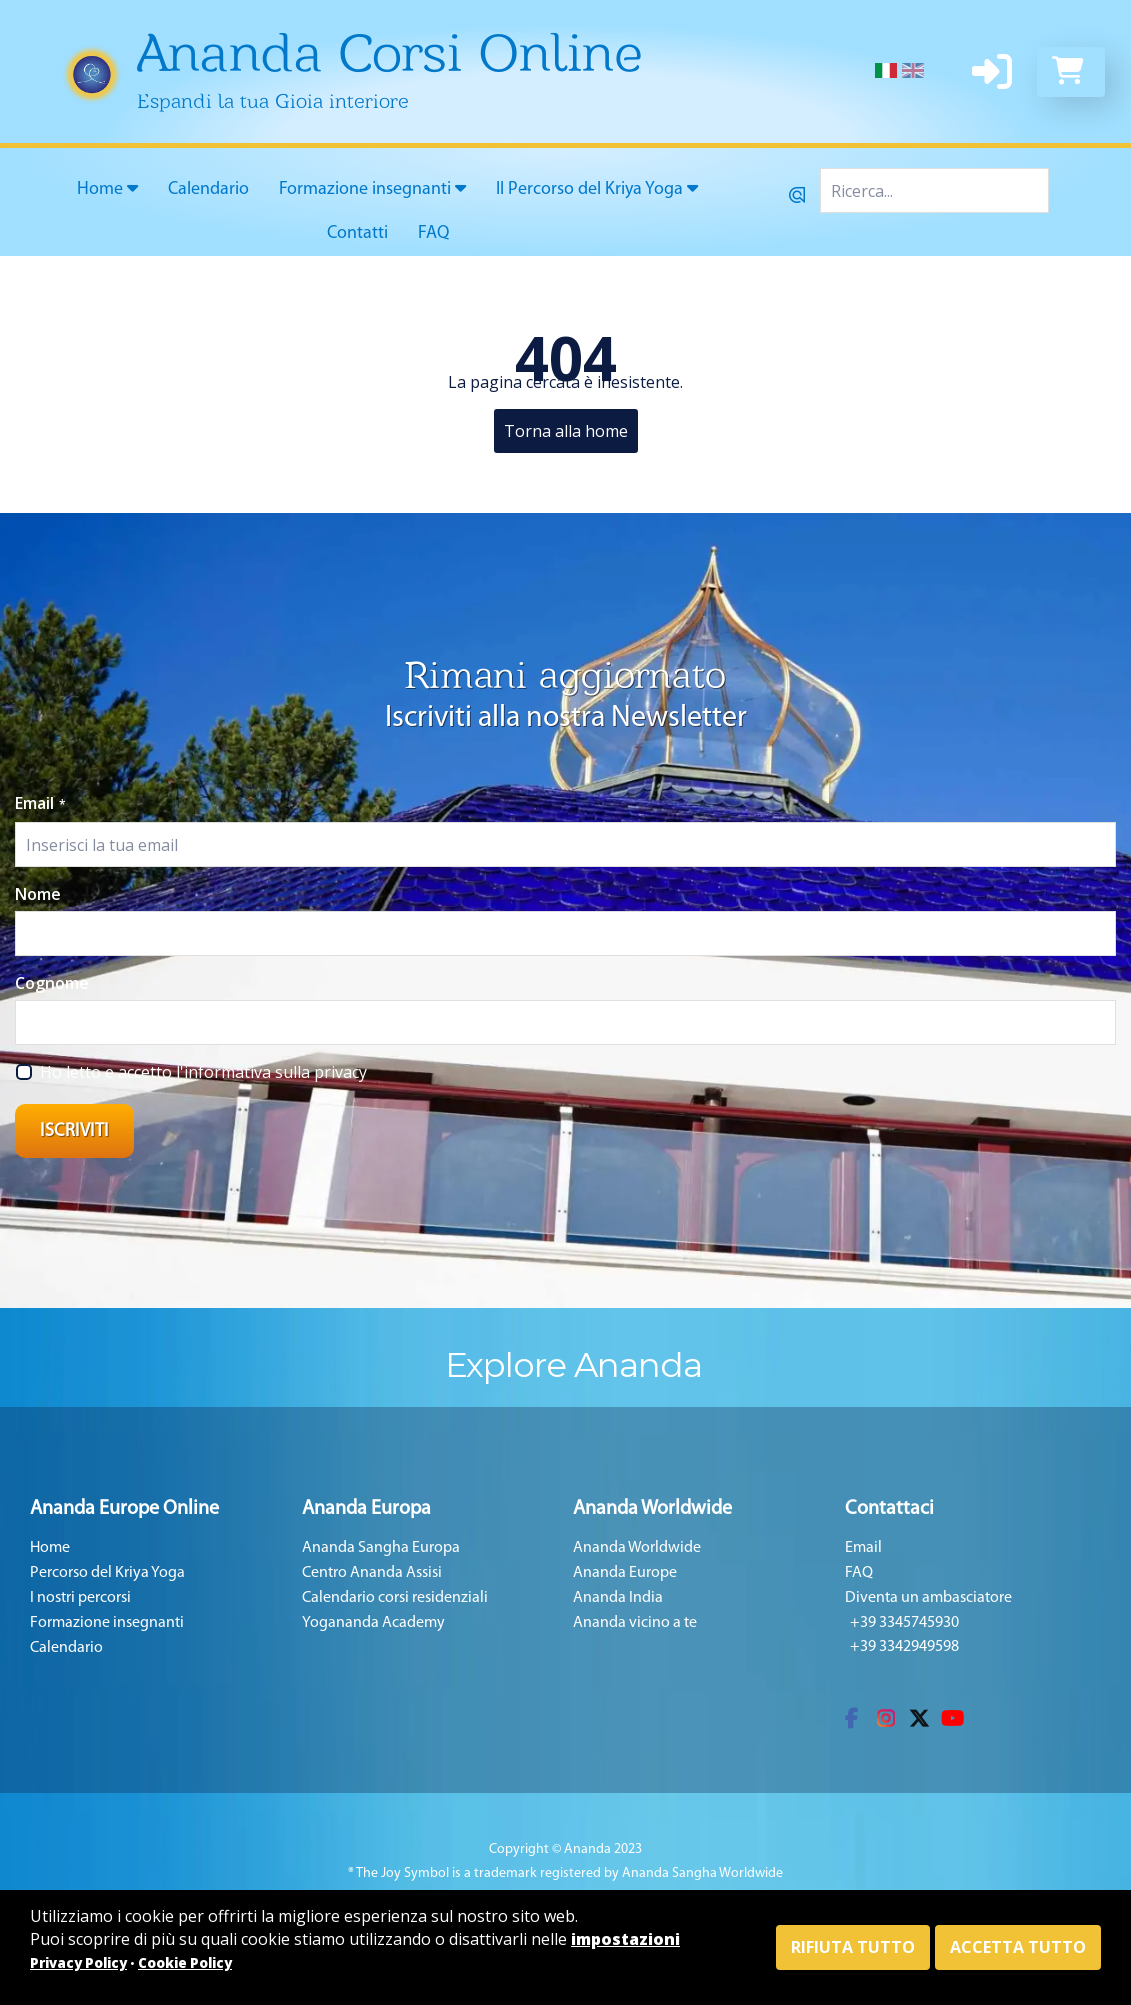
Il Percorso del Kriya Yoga (597, 189)
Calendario (208, 189)
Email (40, 803)
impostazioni (625, 1939)
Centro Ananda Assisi (372, 1573)
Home (107, 189)
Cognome (52, 983)
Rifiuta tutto (853, 1947)
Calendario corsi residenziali (395, 1598)
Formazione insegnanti (372, 189)
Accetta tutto (1018, 1947)
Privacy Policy (78, 1963)
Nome (38, 894)
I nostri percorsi (80, 1598)
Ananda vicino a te (635, 1623)
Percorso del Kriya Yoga (107, 1573)
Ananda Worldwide (637, 1548)
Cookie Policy (185, 1963)
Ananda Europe (625, 1573)
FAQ (433, 233)
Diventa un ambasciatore (928, 1598)
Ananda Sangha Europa (381, 1548)
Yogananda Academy (373, 1623)
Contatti (357, 233)
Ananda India (618, 1598)
